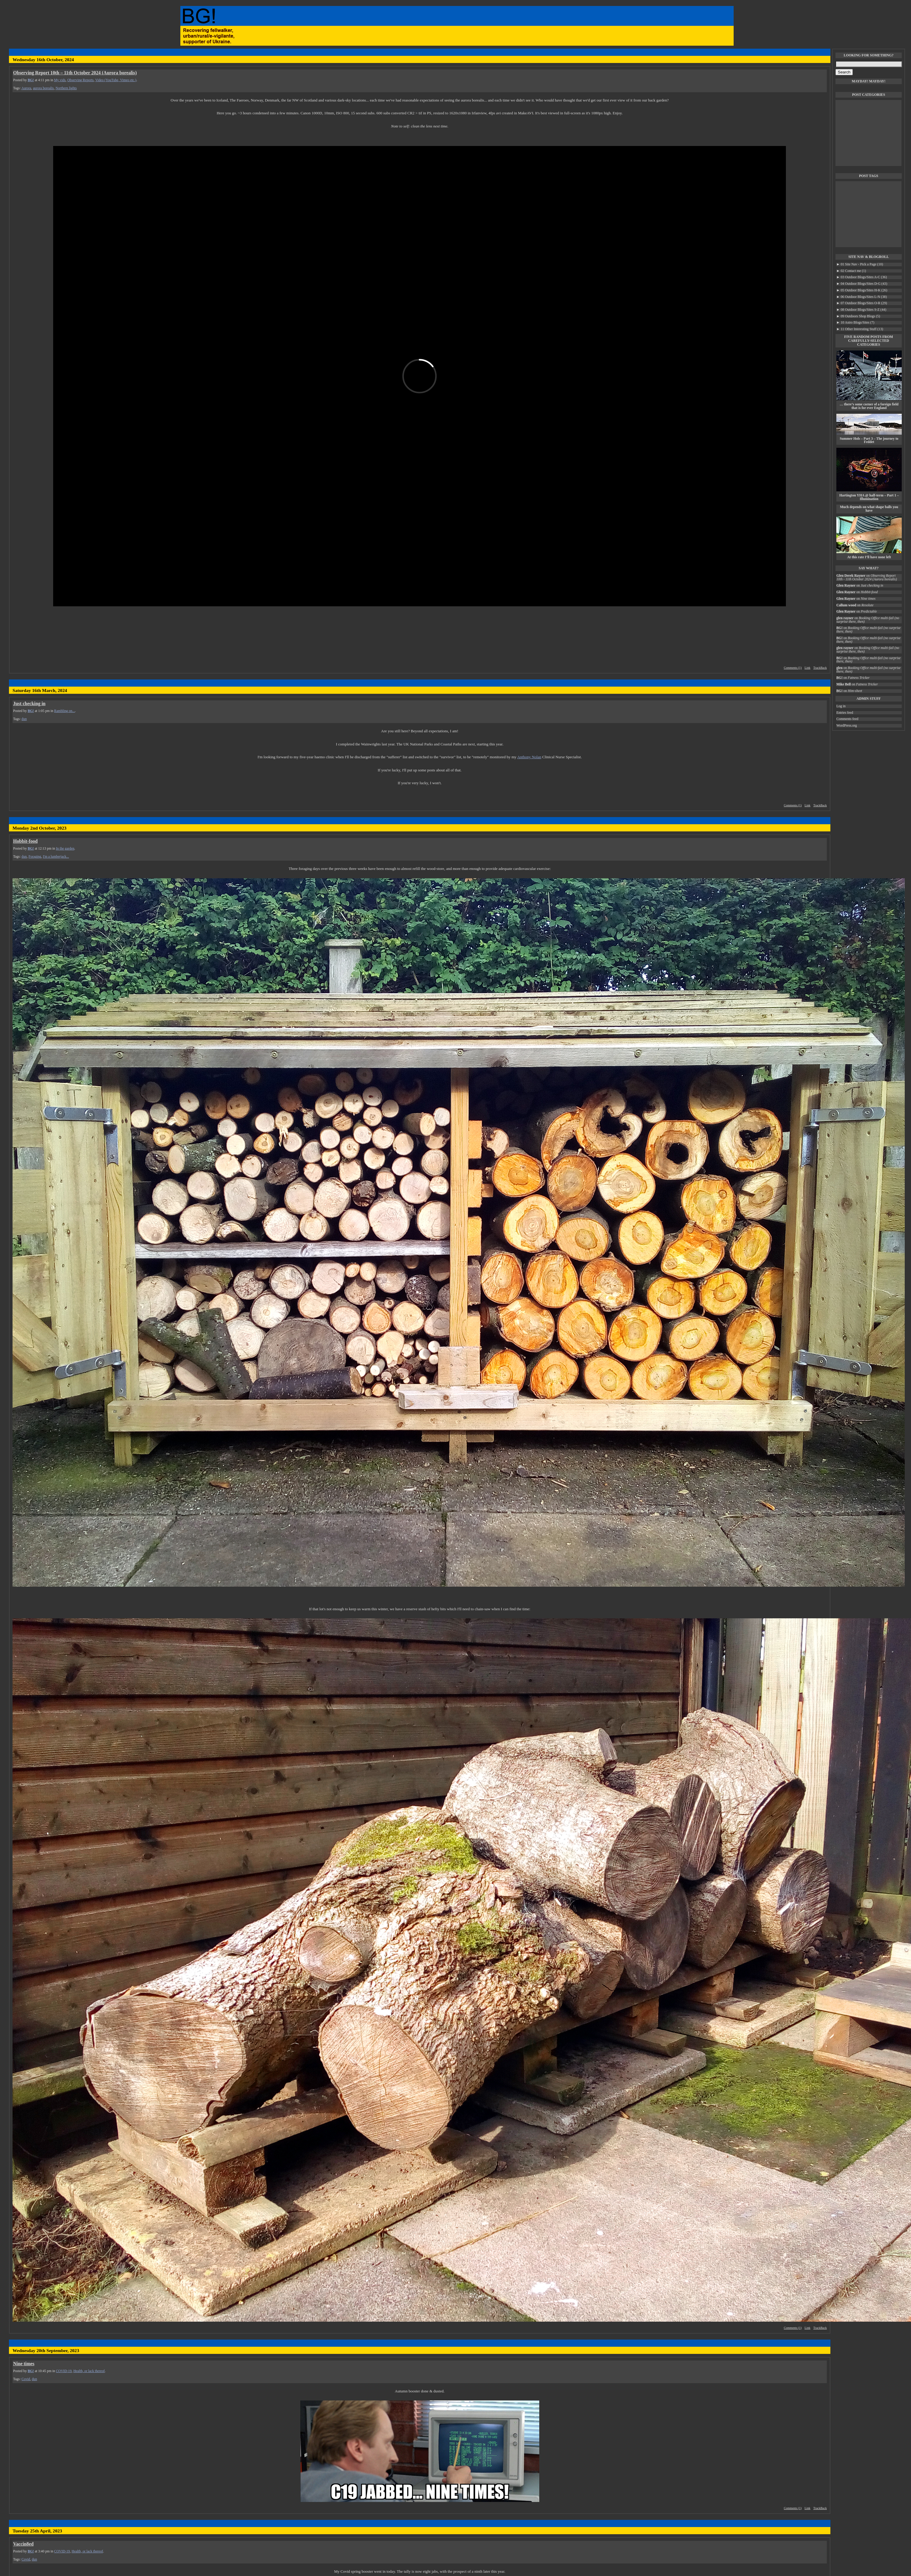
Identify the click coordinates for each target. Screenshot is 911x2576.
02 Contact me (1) (851, 271)
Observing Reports (80, 80)
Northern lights (66, 88)
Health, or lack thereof (89, 2371)
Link (807, 667)
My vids (60, 80)
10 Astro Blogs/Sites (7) (855, 323)
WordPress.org (846, 726)
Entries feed (844, 713)
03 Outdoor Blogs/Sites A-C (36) (861, 277)
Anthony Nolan (529, 757)
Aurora (26, 88)
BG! (31, 80)
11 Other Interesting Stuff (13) (859, 329)
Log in (841, 706)
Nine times (23, 2363)
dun (24, 719)
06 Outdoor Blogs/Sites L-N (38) (861, 297)
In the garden (65, 849)
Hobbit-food (25, 841)
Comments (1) (793, 667)
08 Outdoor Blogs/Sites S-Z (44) (861, 310)
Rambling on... (64, 711)
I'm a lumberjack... (56, 857)
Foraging (34, 857)
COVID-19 (64, 2371)
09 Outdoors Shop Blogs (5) (858, 316)
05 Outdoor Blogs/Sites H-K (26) (861, 290)
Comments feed (847, 719)
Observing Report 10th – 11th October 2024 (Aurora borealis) (75, 72)
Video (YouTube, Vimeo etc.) (115, 80)
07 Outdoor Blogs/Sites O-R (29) (861, 303)
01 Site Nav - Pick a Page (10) (859, 264)
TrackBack (820, 667)
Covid (25, 2379)
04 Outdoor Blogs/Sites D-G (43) (861, 284)
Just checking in (29, 703)
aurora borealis (43, 88)
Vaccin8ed (23, 2543)
